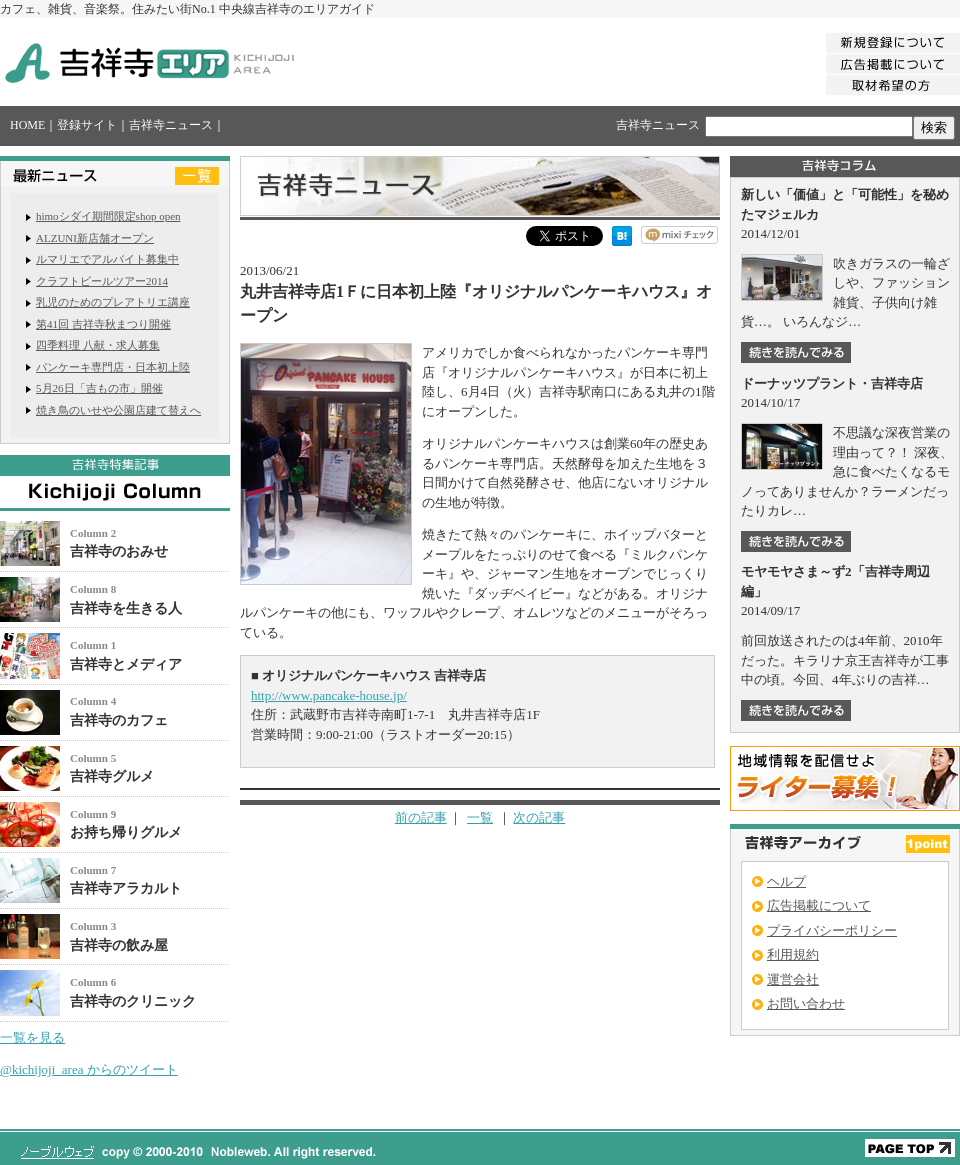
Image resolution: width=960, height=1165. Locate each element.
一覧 (480, 817)
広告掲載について (819, 905)
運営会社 (793, 979)
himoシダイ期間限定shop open (108, 216)
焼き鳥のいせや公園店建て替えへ (118, 410)
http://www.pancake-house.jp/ (329, 695)
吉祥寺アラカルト (126, 888)
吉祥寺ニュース (171, 125)
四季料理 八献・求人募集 (98, 345)
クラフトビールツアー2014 (102, 281)
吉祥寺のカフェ (119, 720)
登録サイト (87, 125)
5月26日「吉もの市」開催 (99, 388)
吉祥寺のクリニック (133, 1001)
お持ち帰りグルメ (126, 832)
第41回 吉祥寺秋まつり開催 (103, 324)
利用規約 (793, 954)
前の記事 (421, 817)
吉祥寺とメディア (126, 664)
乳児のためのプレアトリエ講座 (113, 302)
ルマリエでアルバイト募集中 (107, 259)
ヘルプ (786, 881)
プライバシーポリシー (832, 930)
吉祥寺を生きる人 (126, 608)
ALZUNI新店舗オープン (95, 238)
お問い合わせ (806, 1003)
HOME (27, 125)
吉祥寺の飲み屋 (119, 945)
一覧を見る (32, 1037)
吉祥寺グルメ (112, 776)
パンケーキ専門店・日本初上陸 (113, 367)
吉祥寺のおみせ (119, 551)
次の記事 (539, 817)
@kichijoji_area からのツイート (89, 1069)
